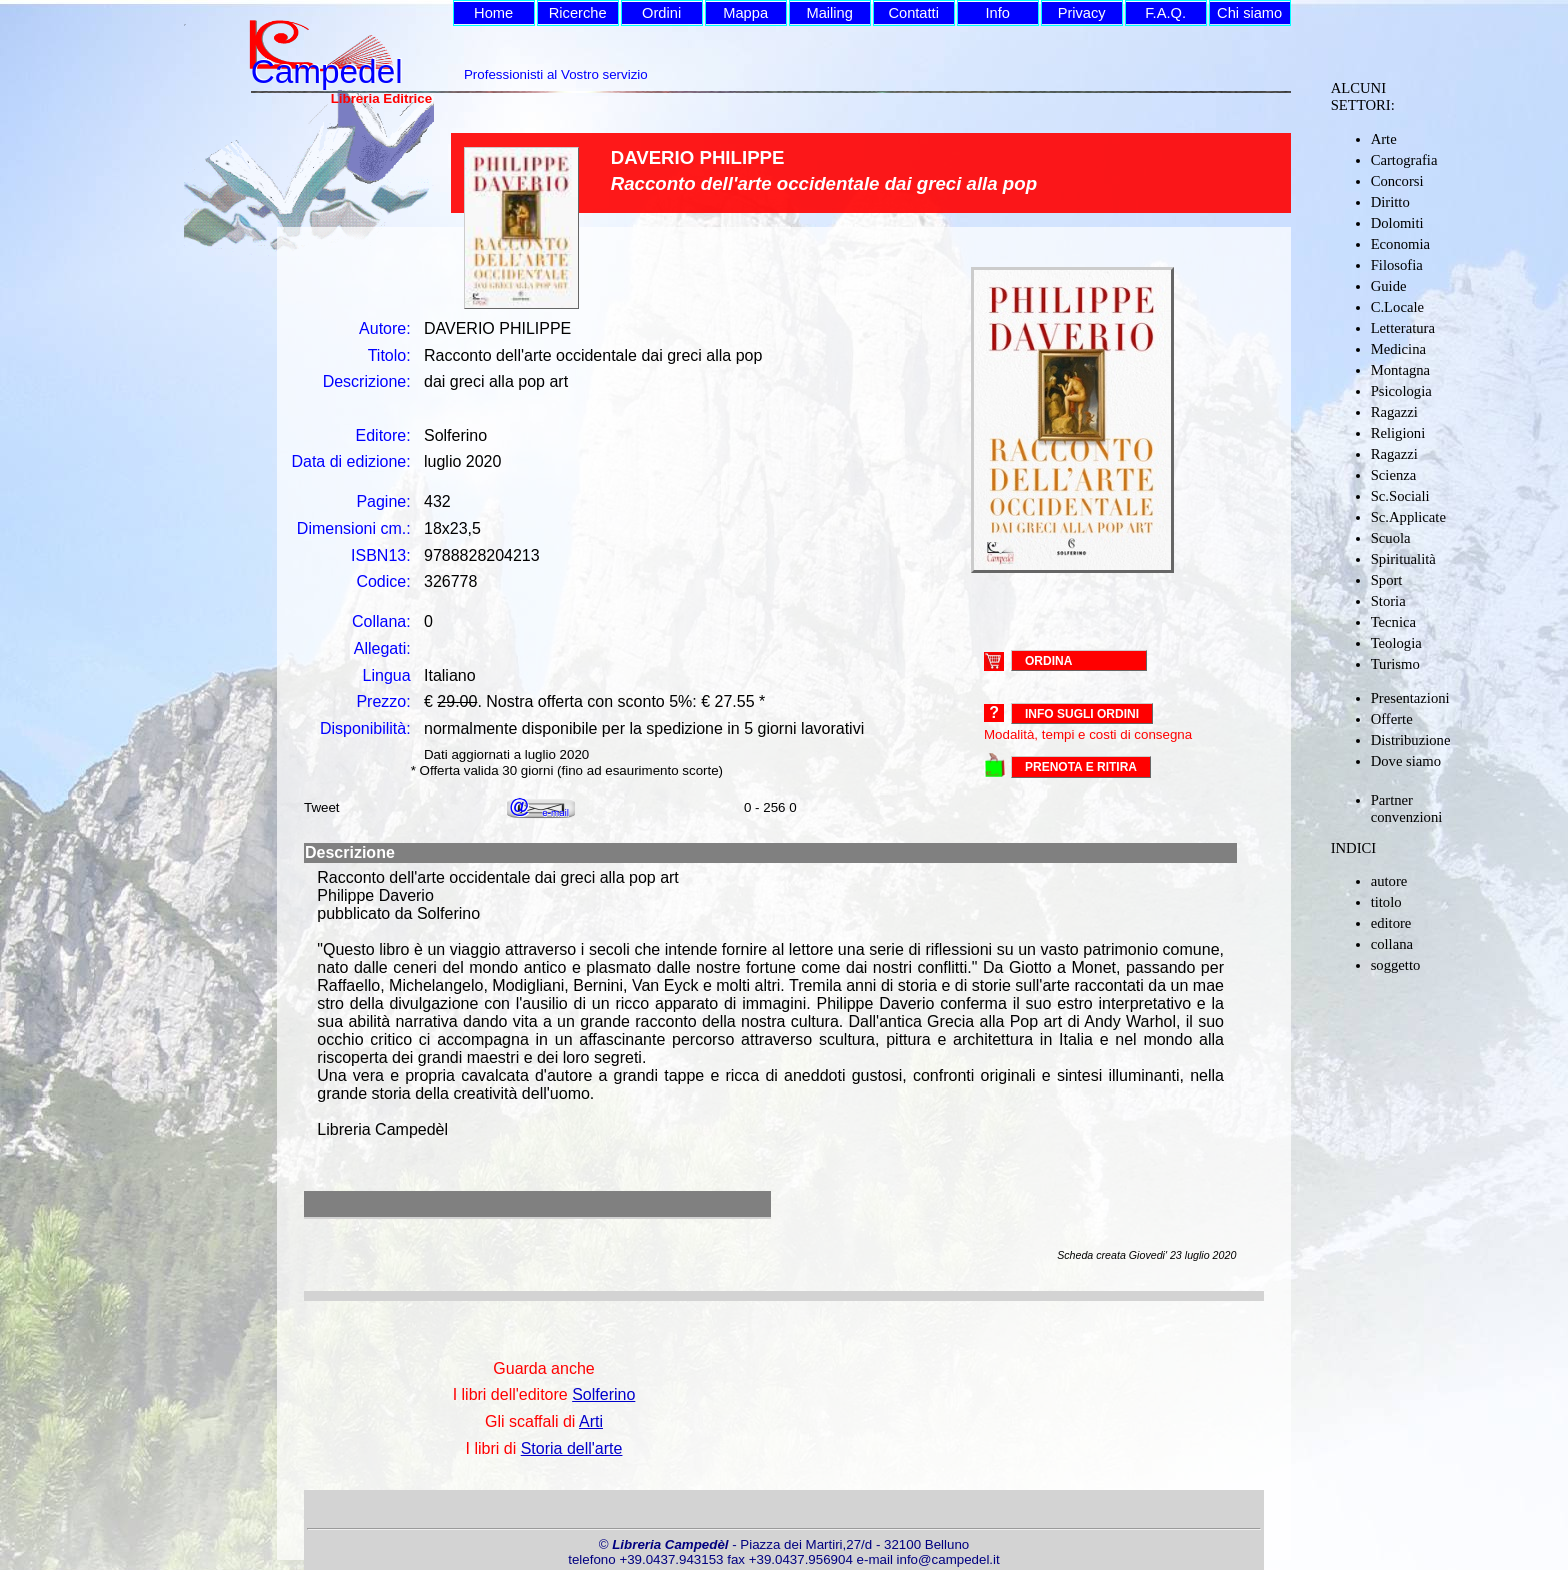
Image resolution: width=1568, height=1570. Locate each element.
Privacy (1082, 13)
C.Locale (1397, 307)
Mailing (829, 13)
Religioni (1398, 433)
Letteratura (1403, 328)
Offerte (1392, 719)
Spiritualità (1403, 559)
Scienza (1394, 475)
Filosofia (1397, 265)
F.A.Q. (1165, 13)
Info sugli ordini (1082, 714)
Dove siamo (1406, 761)
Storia (1388, 601)
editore (1391, 923)
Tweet (322, 807)
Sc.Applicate (1408, 517)
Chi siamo (1249, 13)
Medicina (1398, 349)
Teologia (1396, 643)
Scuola (1391, 538)
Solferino (603, 1394)
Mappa (745, 13)
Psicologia (1401, 391)
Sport (1387, 580)
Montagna (1400, 370)
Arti (591, 1421)
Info (997, 13)
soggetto (1396, 965)
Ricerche (578, 13)
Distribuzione (1411, 740)
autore (1389, 881)
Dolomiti (1397, 223)
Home (493, 13)
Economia (1400, 244)
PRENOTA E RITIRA (1081, 767)
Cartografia (1404, 160)
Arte (1384, 139)
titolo (1386, 902)
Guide (1389, 286)
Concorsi (1397, 181)
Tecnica (1393, 622)
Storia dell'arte (572, 1448)
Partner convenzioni (1407, 808)
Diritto (1390, 202)
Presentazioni (1410, 698)
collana (1392, 944)
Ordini (661, 13)
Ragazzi (1394, 412)
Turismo (1395, 664)
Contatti (913, 13)
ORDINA (1048, 660)
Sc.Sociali (1400, 496)
